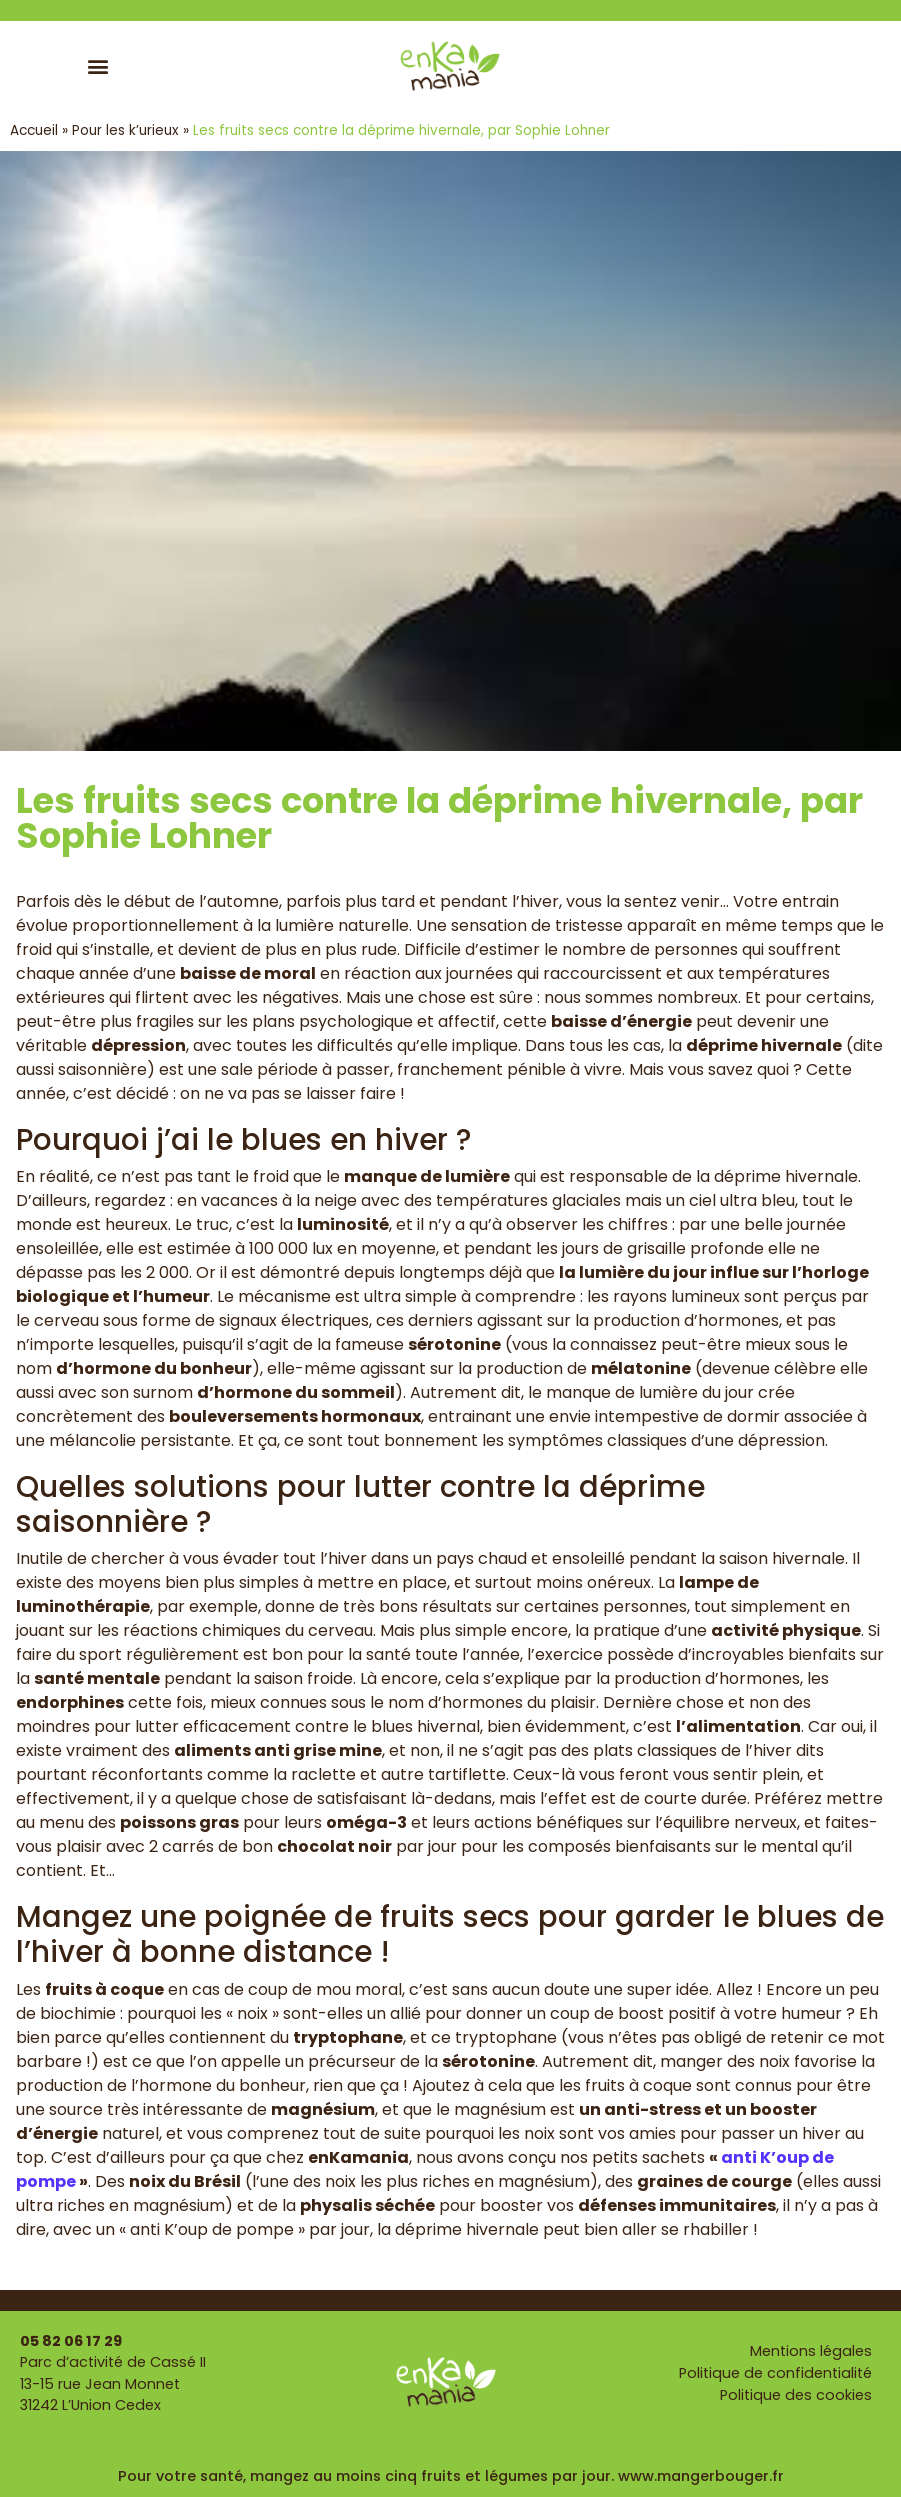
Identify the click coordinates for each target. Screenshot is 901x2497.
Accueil (34, 130)
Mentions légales (811, 2351)
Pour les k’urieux (125, 130)
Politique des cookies (796, 2395)
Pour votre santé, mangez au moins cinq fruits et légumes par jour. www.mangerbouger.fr (451, 2476)
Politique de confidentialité (775, 2373)
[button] (98, 65)
